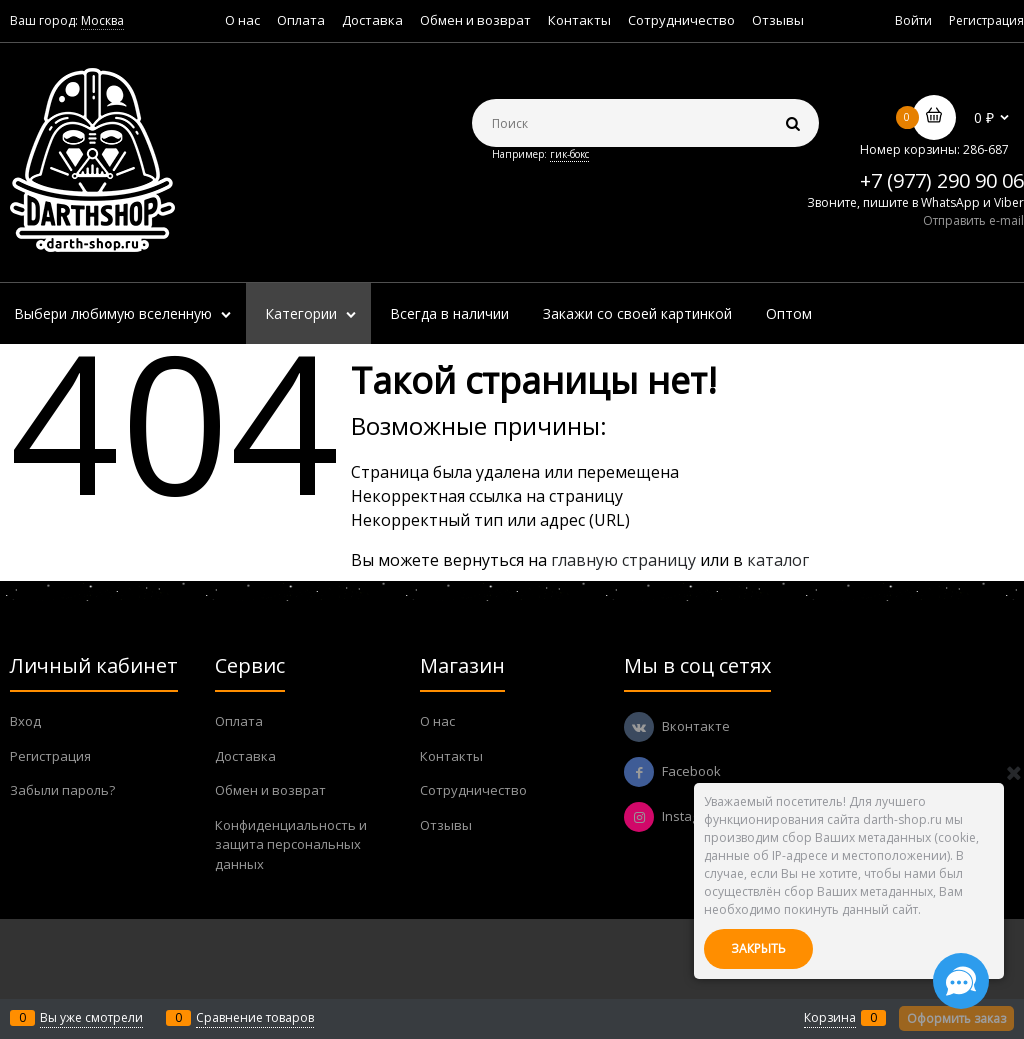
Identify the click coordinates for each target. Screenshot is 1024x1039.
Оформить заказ (956, 1018)
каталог (778, 560)
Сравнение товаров (255, 1017)
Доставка (372, 20)
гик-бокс (569, 154)
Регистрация (986, 20)
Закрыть (758, 948)
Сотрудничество (681, 20)
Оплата (301, 20)
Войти (913, 20)
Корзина (830, 1017)
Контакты (579, 20)
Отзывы (778, 20)
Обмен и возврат (475, 20)
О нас (242, 20)
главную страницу (623, 560)
